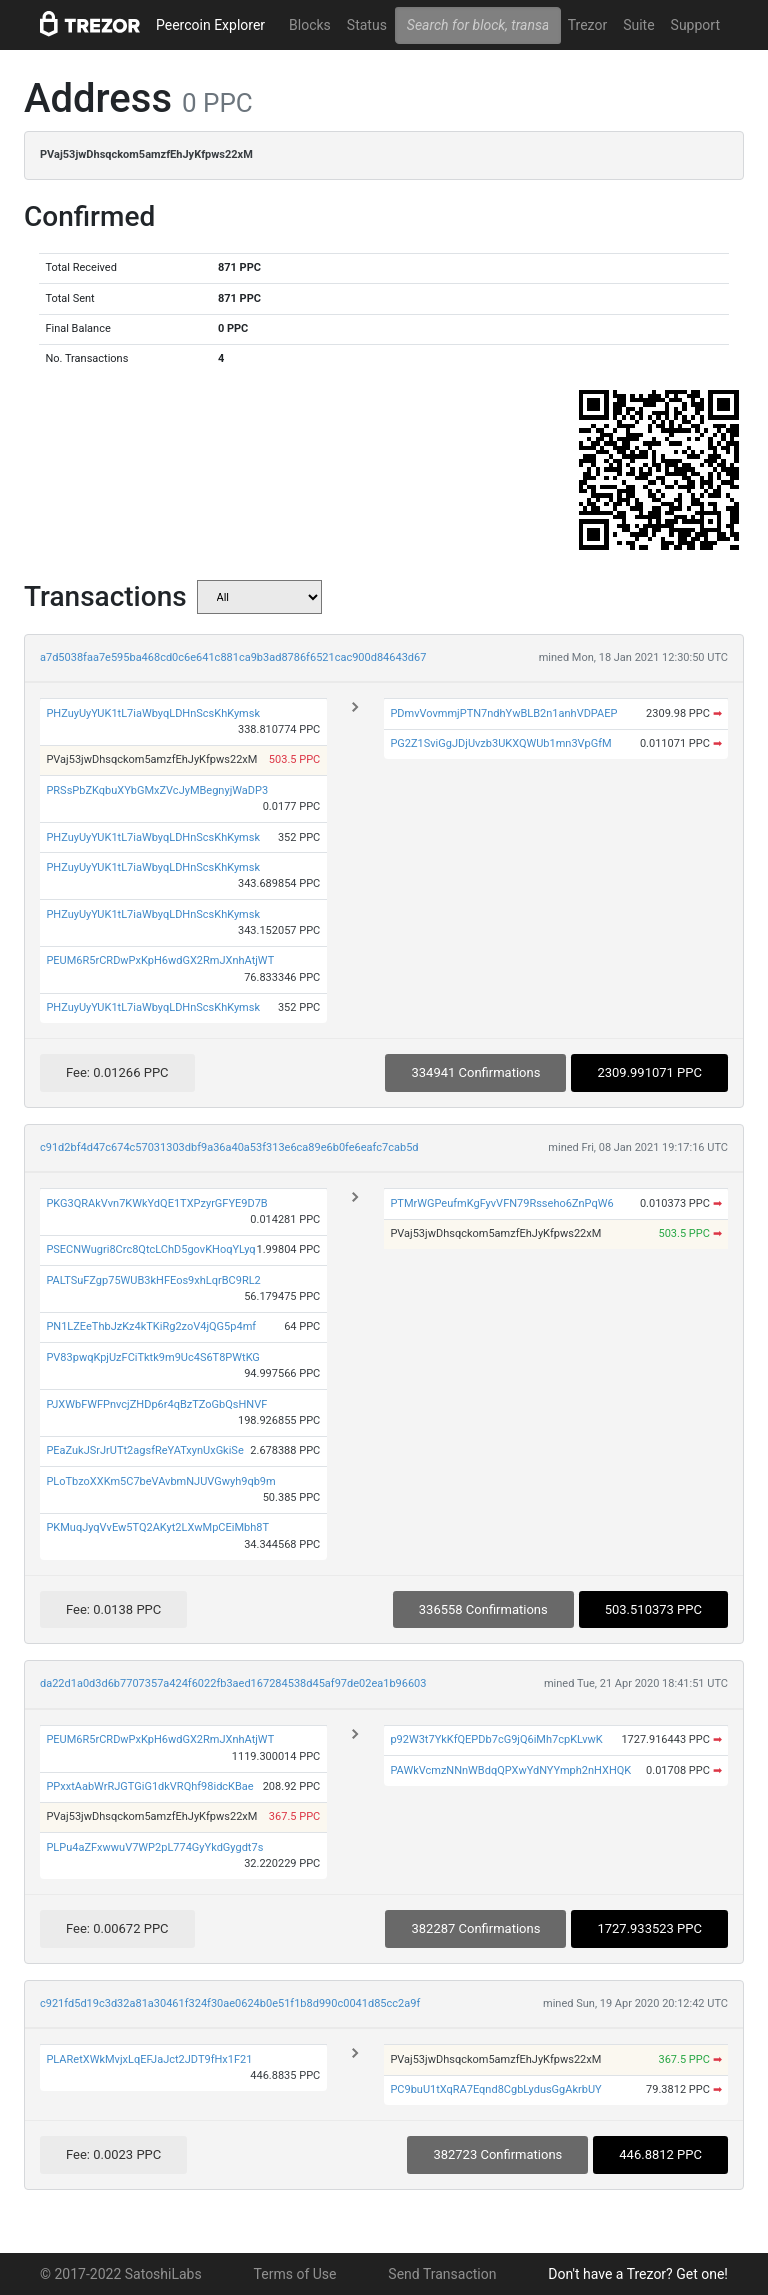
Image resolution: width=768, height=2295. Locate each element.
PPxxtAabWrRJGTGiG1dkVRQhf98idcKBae (149, 1786)
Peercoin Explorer (210, 25)
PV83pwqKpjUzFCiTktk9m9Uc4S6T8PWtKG (152, 1357)
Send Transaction (442, 2274)
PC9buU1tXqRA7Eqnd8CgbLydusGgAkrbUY (495, 2089)
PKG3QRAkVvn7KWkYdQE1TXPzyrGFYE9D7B (156, 1203)
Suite (638, 25)
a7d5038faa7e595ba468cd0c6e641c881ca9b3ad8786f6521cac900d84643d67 (233, 657)
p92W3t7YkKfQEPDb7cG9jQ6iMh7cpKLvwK (496, 1739)
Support (695, 25)
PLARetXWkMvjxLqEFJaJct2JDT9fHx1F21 (149, 2059)
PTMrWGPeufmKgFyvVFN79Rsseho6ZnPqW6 (501, 1203)
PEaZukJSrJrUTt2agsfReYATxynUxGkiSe (144, 1450)
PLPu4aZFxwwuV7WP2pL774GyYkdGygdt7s (154, 1847)
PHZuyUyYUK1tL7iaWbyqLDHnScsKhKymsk (153, 713)
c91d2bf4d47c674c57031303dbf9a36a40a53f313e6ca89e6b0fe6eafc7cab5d (229, 1147)
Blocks (310, 25)
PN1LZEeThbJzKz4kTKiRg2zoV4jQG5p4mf (151, 1326)
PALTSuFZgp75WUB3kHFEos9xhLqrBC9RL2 (153, 1280)
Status (367, 25)
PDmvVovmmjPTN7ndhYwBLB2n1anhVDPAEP (503, 713)
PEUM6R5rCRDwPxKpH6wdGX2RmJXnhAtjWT (160, 960)
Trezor (587, 25)
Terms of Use (295, 2274)
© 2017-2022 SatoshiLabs (121, 2274)
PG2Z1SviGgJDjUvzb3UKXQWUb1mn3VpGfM (500, 743)
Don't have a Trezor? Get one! (638, 2274)
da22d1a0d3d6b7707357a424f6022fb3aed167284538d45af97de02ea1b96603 (233, 1683)
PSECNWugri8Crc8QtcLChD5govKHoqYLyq (150, 1249)
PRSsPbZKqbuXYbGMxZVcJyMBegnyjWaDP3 (157, 790)
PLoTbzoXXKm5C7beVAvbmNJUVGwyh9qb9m (160, 1481)
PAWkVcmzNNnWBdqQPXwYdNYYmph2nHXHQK (510, 1770)
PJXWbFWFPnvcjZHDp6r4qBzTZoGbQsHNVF (156, 1404)
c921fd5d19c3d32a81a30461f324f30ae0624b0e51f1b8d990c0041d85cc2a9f (230, 2003)
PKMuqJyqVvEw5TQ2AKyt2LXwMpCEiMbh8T (157, 1527)
